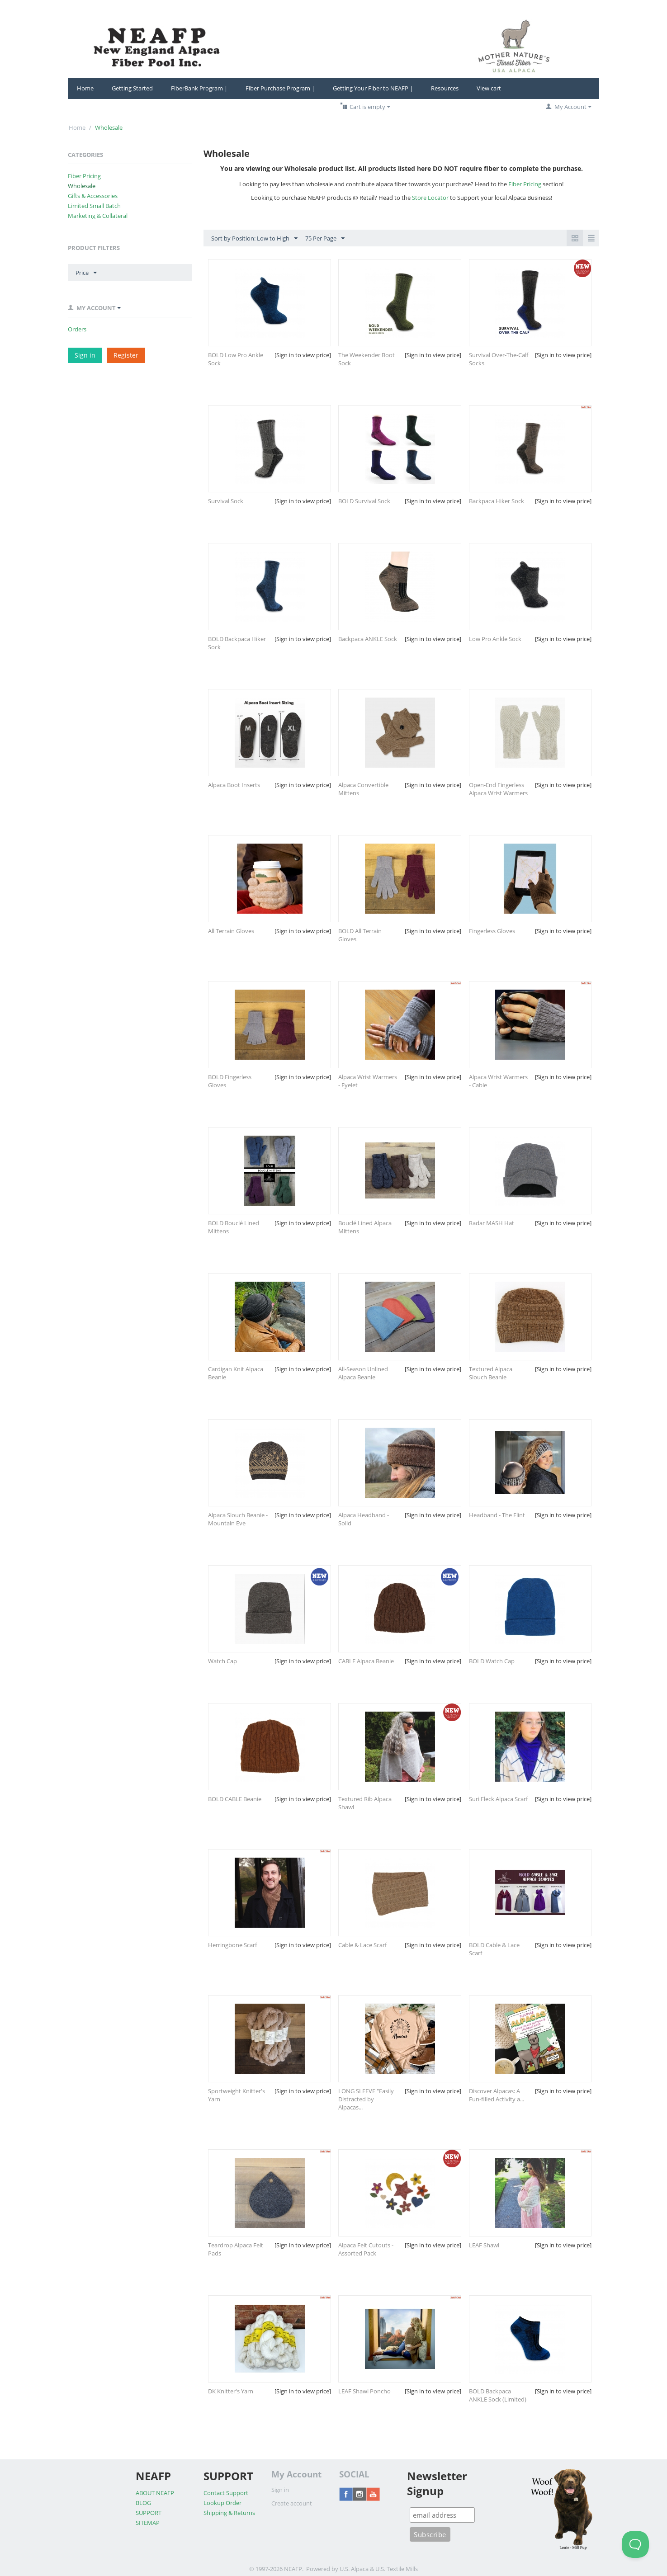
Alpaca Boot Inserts (234, 785)
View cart (489, 88)
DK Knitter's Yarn (230, 2391)
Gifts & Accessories (93, 196)
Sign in (85, 355)
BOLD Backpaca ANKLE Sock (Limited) (497, 2395)
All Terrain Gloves (231, 931)
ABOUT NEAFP (155, 2493)
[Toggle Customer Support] (635, 2544)
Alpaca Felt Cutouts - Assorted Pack (365, 2249)
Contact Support (225, 2493)
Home (85, 88)
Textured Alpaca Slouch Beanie (490, 1373)
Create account (291, 2503)
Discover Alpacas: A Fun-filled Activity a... (496, 2095)
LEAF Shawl (484, 2245)
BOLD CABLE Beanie (234, 1799)
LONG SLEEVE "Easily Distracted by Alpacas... (366, 2099)
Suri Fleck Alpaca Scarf (498, 1799)
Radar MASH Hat (491, 1223)
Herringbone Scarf (232, 1945)
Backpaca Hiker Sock (496, 501)
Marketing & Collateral (98, 216)
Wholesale (81, 186)
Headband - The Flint (497, 1515)
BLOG (143, 2503)
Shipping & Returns (229, 2513)
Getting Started (132, 88)
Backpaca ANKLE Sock (367, 639)
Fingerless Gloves (492, 931)
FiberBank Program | (199, 88)
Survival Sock (225, 501)
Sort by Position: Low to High (254, 238)
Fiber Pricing (84, 176)
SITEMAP (148, 2523)
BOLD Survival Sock (364, 501)
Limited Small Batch (94, 206)
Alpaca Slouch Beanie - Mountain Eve (238, 1519)
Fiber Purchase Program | (280, 88)
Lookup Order (222, 2503)
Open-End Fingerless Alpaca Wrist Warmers (498, 789)
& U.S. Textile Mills (394, 2569)
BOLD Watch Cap (492, 1661)
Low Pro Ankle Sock (495, 639)
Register (126, 355)
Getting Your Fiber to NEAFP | (373, 88)
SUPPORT (148, 2513)
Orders (77, 329)
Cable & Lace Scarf (362, 1945)
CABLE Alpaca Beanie (366, 1661)
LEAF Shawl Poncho (364, 2391)
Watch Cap (222, 1661)
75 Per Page (325, 238)
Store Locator (430, 197)
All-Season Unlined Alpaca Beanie (363, 1373)
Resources (445, 88)
